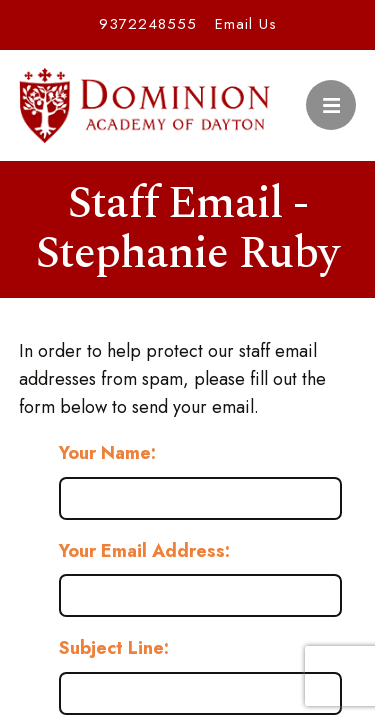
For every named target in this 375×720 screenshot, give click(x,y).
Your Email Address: (144, 551)
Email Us (246, 24)
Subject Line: (114, 648)
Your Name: (107, 453)
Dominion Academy (145, 105)
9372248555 (148, 24)
